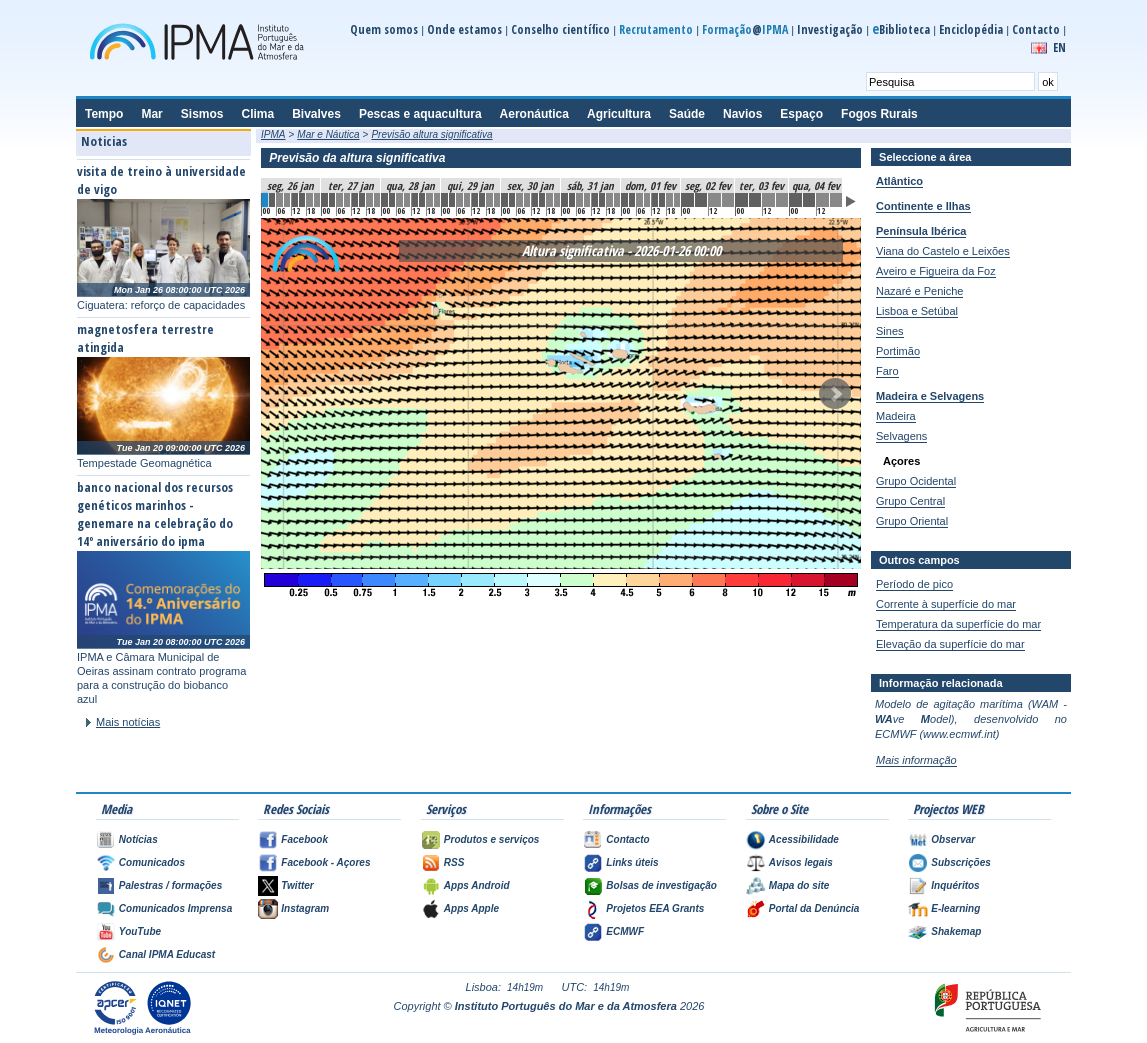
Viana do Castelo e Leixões (943, 251)
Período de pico (914, 584)
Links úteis (632, 862)
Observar (953, 839)
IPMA (273, 134)
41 (572, 200)
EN (1059, 47)
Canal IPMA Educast (167, 954)
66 (823, 200)
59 (728, 200)
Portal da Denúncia (814, 908)
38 (550, 200)
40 (565, 200)
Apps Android (477, 885)
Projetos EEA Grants (655, 908)
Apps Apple (471, 908)
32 (505, 200)
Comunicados (152, 862)
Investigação (830, 29)
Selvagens (901, 436)
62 (769, 200)
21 (422, 200)
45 (602, 200)
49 (632, 200)
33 (512, 200)
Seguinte (835, 394)
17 (392, 200)
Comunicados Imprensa (175, 908)
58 (715, 200)
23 (437, 200)
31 (497, 200)
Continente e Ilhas (923, 206)
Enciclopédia (971, 29)
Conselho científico (560, 29)
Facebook (304, 839)
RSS (454, 862)
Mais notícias (128, 722)
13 (362, 200)
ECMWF (625, 931)
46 (610, 200)
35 (527, 200)
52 (655, 200)
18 (400, 200)
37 (542, 200)
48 (625, 200)
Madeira (896, 416)
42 (580, 200)
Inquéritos (955, 885)
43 (587, 200)
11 (347, 200)
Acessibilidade (804, 839)
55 (677, 200)
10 (340, 200)
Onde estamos (464, 29)
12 (355, 200)
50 (640, 200)
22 (430, 200)
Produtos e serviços (492, 839)
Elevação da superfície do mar (950, 644)
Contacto (1036, 29)
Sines (890, 331)
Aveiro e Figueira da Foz (936, 271)
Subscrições (960, 862)
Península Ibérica (921, 231)
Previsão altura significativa (431, 134)
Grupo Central (910, 501)
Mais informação (916, 760)
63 (782, 200)
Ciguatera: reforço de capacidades (161, 305)
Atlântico (899, 181)
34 (520, 200)
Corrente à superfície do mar (946, 604)
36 (535, 200)
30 (490, 200)
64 (796, 200)
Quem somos (384, 29)
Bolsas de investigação (661, 885)
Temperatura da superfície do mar (958, 624)
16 (385, 200)
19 (407, 200)
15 (377, 200)
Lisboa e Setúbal (917, 311)
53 (662, 200)
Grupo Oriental (912, 521)
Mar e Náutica (328, 134)
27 (467, 200)
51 (647, 200)
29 (482, 200)
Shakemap (956, 931)
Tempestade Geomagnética (144, 463)
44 (595, 200)
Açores (901, 461)
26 (460, 200)
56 (688, 200)
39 (557, 200)
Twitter (297, 885)
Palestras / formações (170, 885)
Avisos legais (801, 862)
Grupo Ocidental (916, 481)
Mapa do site (799, 885)
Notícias (138, 839)
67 (836, 200)
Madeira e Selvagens (930, 396)
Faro (887, 371)
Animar (851, 201)
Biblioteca (901, 29)
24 (445, 200)
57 (701, 200)
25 (452, 200)
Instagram (305, 908)
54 (670, 200)
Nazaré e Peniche (919, 291)
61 (755, 200)
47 (617, 200)
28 (475, 200)
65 (809, 200)
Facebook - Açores (325, 862)
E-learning (955, 908)
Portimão (898, 351)
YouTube (140, 931)
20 (415, 200)
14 (370, 200)
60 (742, 200)
